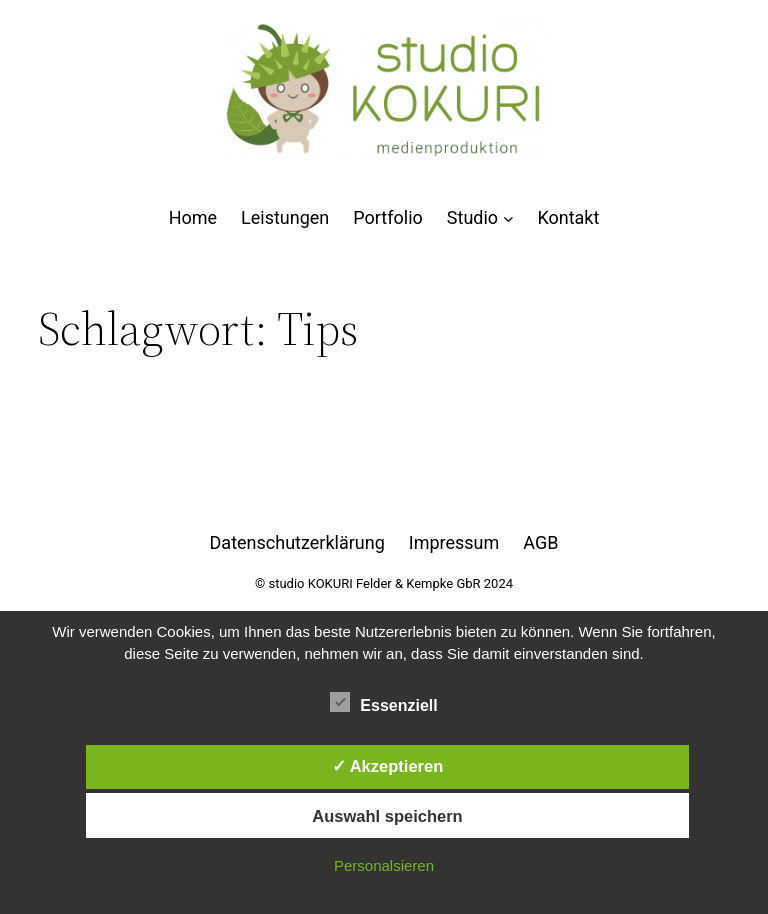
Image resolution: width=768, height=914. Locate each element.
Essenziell (383, 703)
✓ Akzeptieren (388, 766)
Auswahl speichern (387, 816)
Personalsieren (384, 865)
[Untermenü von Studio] (508, 218)
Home (193, 218)
